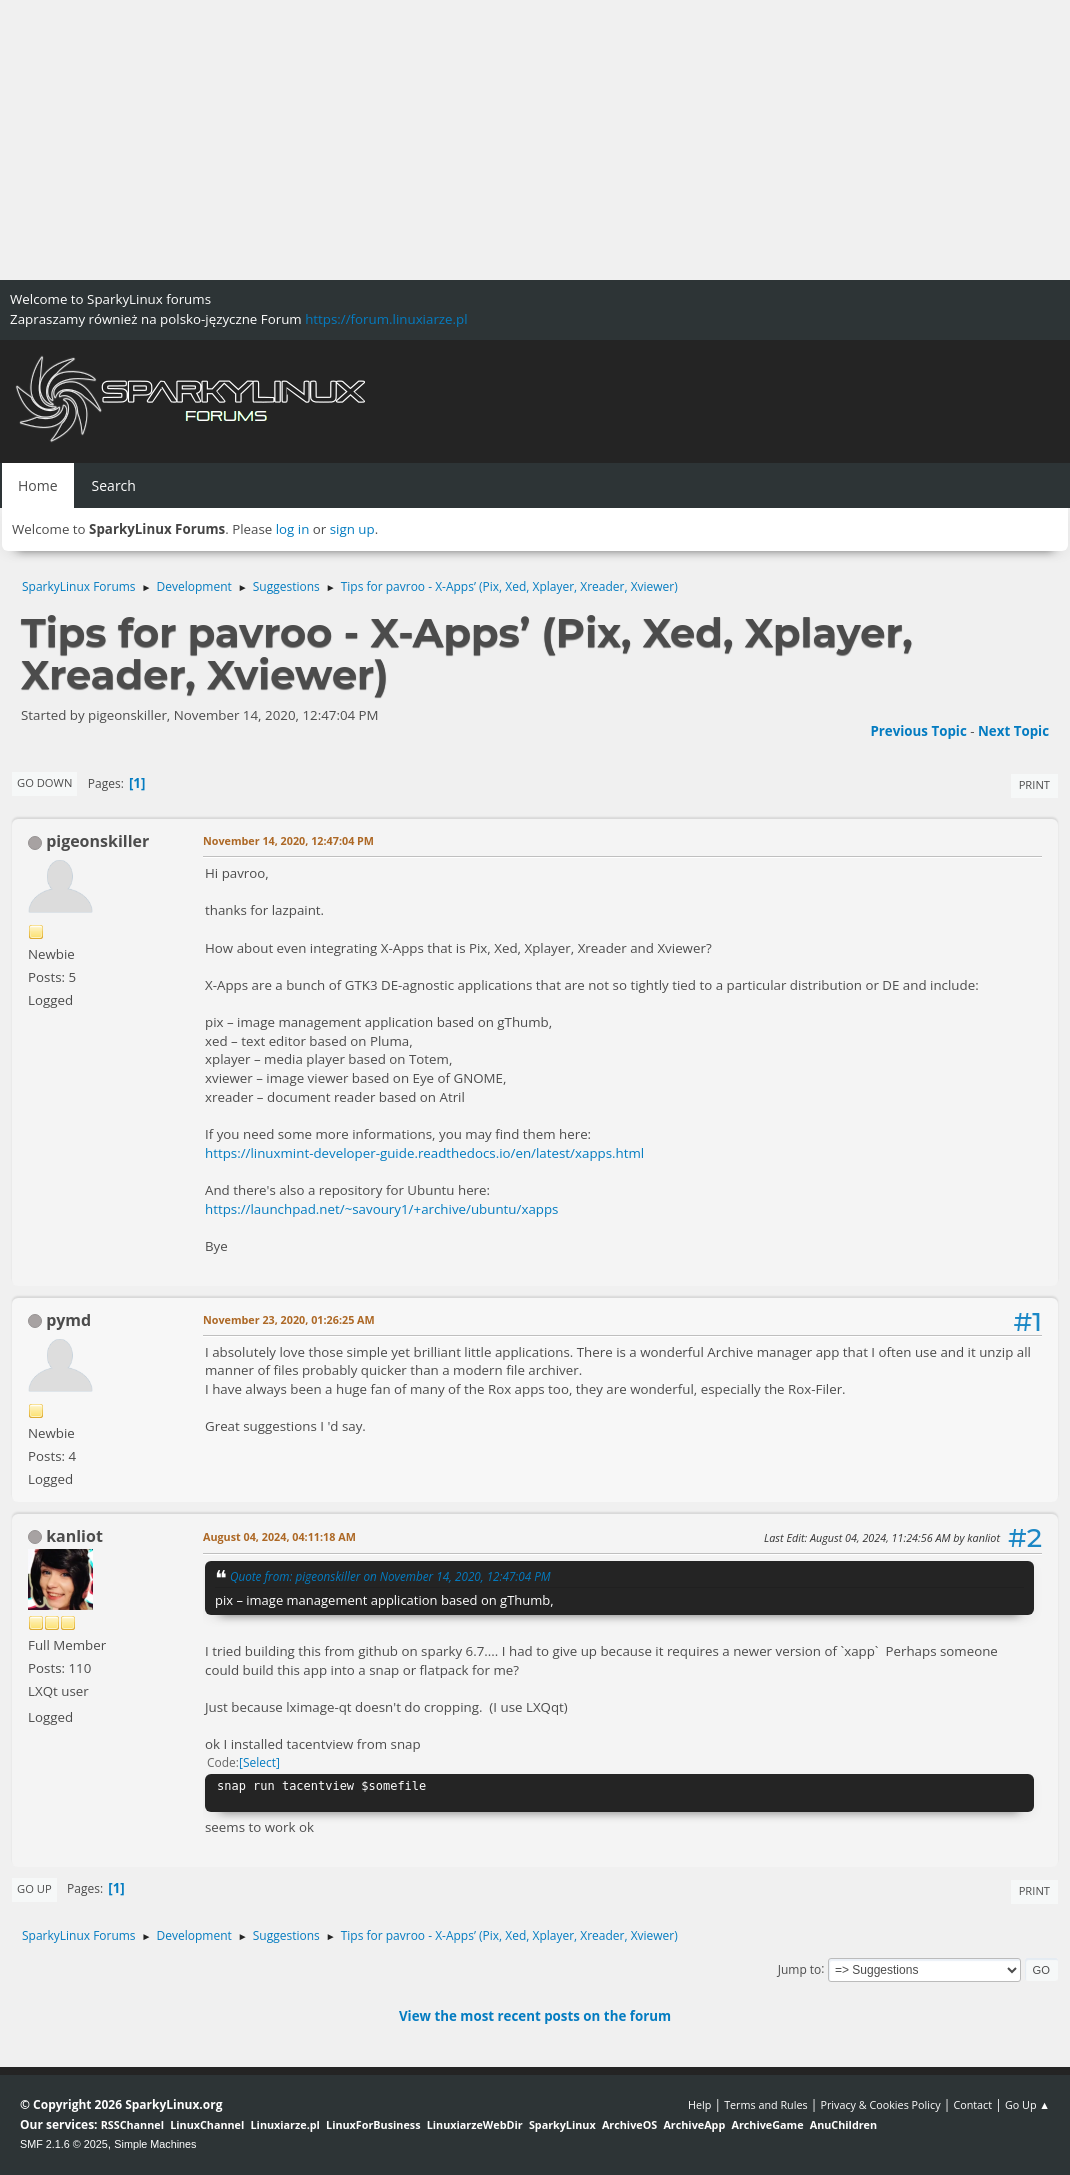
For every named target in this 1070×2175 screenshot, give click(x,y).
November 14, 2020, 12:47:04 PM (288, 840)
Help (699, 2104)
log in (293, 529)
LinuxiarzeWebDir (475, 2124)
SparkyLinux (562, 2124)
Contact (972, 2104)
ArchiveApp (694, 2124)
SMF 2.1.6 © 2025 (64, 2144)
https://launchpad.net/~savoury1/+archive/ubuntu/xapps (381, 1209)
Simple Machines (155, 2144)
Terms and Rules (766, 2104)
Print (1034, 784)
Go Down (44, 782)
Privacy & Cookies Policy (880, 2104)
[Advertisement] (535, 140)
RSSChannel (132, 2124)
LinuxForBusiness (373, 2124)
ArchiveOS (629, 2124)
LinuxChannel (207, 2124)
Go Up (34, 1888)
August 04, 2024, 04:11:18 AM (279, 1536)
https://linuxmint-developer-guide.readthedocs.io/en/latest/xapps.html (424, 1153)
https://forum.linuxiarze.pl (386, 319)
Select (259, 1762)
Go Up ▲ (1027, 2104)
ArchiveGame (767, 2124)
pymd (68, 1320)
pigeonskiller (97, 841)
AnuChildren (843, 2124)
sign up (352, 529)
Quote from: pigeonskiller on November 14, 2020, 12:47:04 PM (390, 1576)
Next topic (1013, 731)
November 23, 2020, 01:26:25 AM (289, 1319)
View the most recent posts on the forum (535, 2016)
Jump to (800, 1968)
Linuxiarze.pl (285, 2124)
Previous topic (918, 731)
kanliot (74, 1536)
